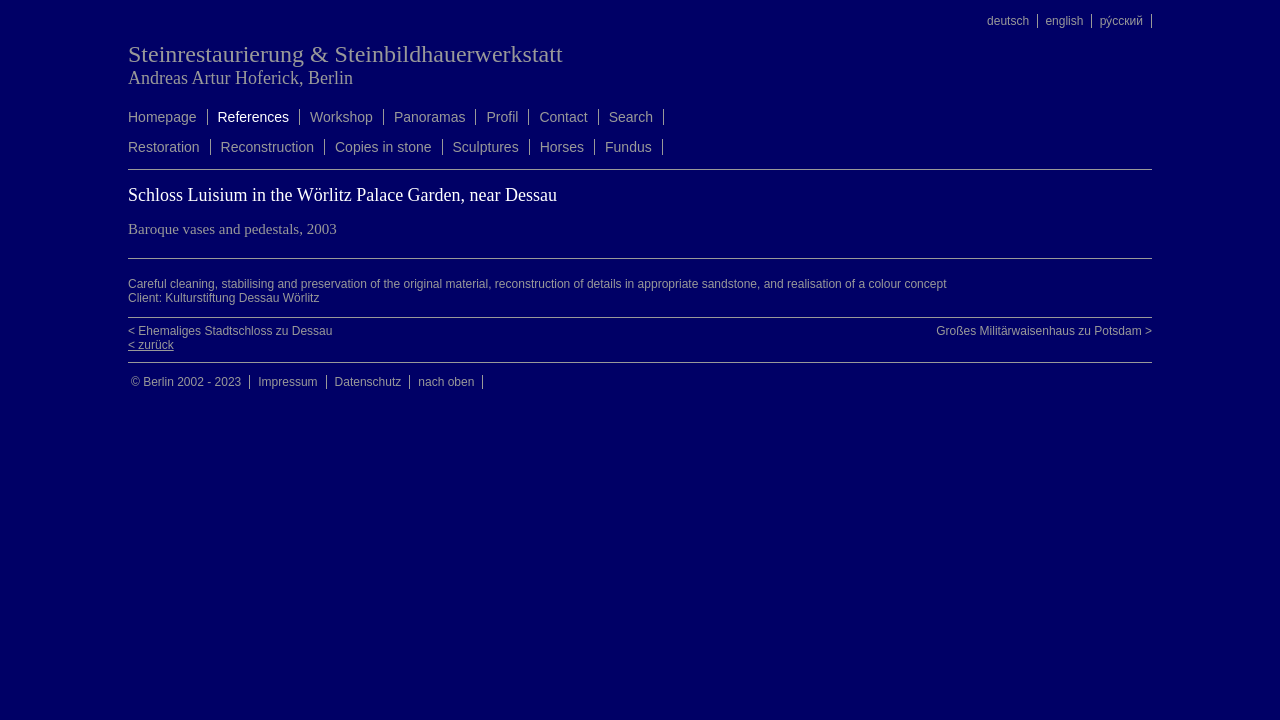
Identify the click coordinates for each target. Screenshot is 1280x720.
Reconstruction (267, 147)
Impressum (287, 382)
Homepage (162, 117)
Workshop (341, 117)
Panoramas (430, 117)
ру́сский (1121, 21)
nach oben (446, 382)
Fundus (628, 147)
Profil (502, 117)
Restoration (164, 147)
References (254, 117)
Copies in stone (383, 147)
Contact (563, 117)
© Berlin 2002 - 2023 (186, 382)
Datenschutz (368, 382)
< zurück (151, 345)
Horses (562, 147)
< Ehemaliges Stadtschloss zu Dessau (230, 331)
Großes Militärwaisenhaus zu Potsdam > (1044, 331)
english (1064, 21)
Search (631, 117)
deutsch (1008, 21)
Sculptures (486, 147)
